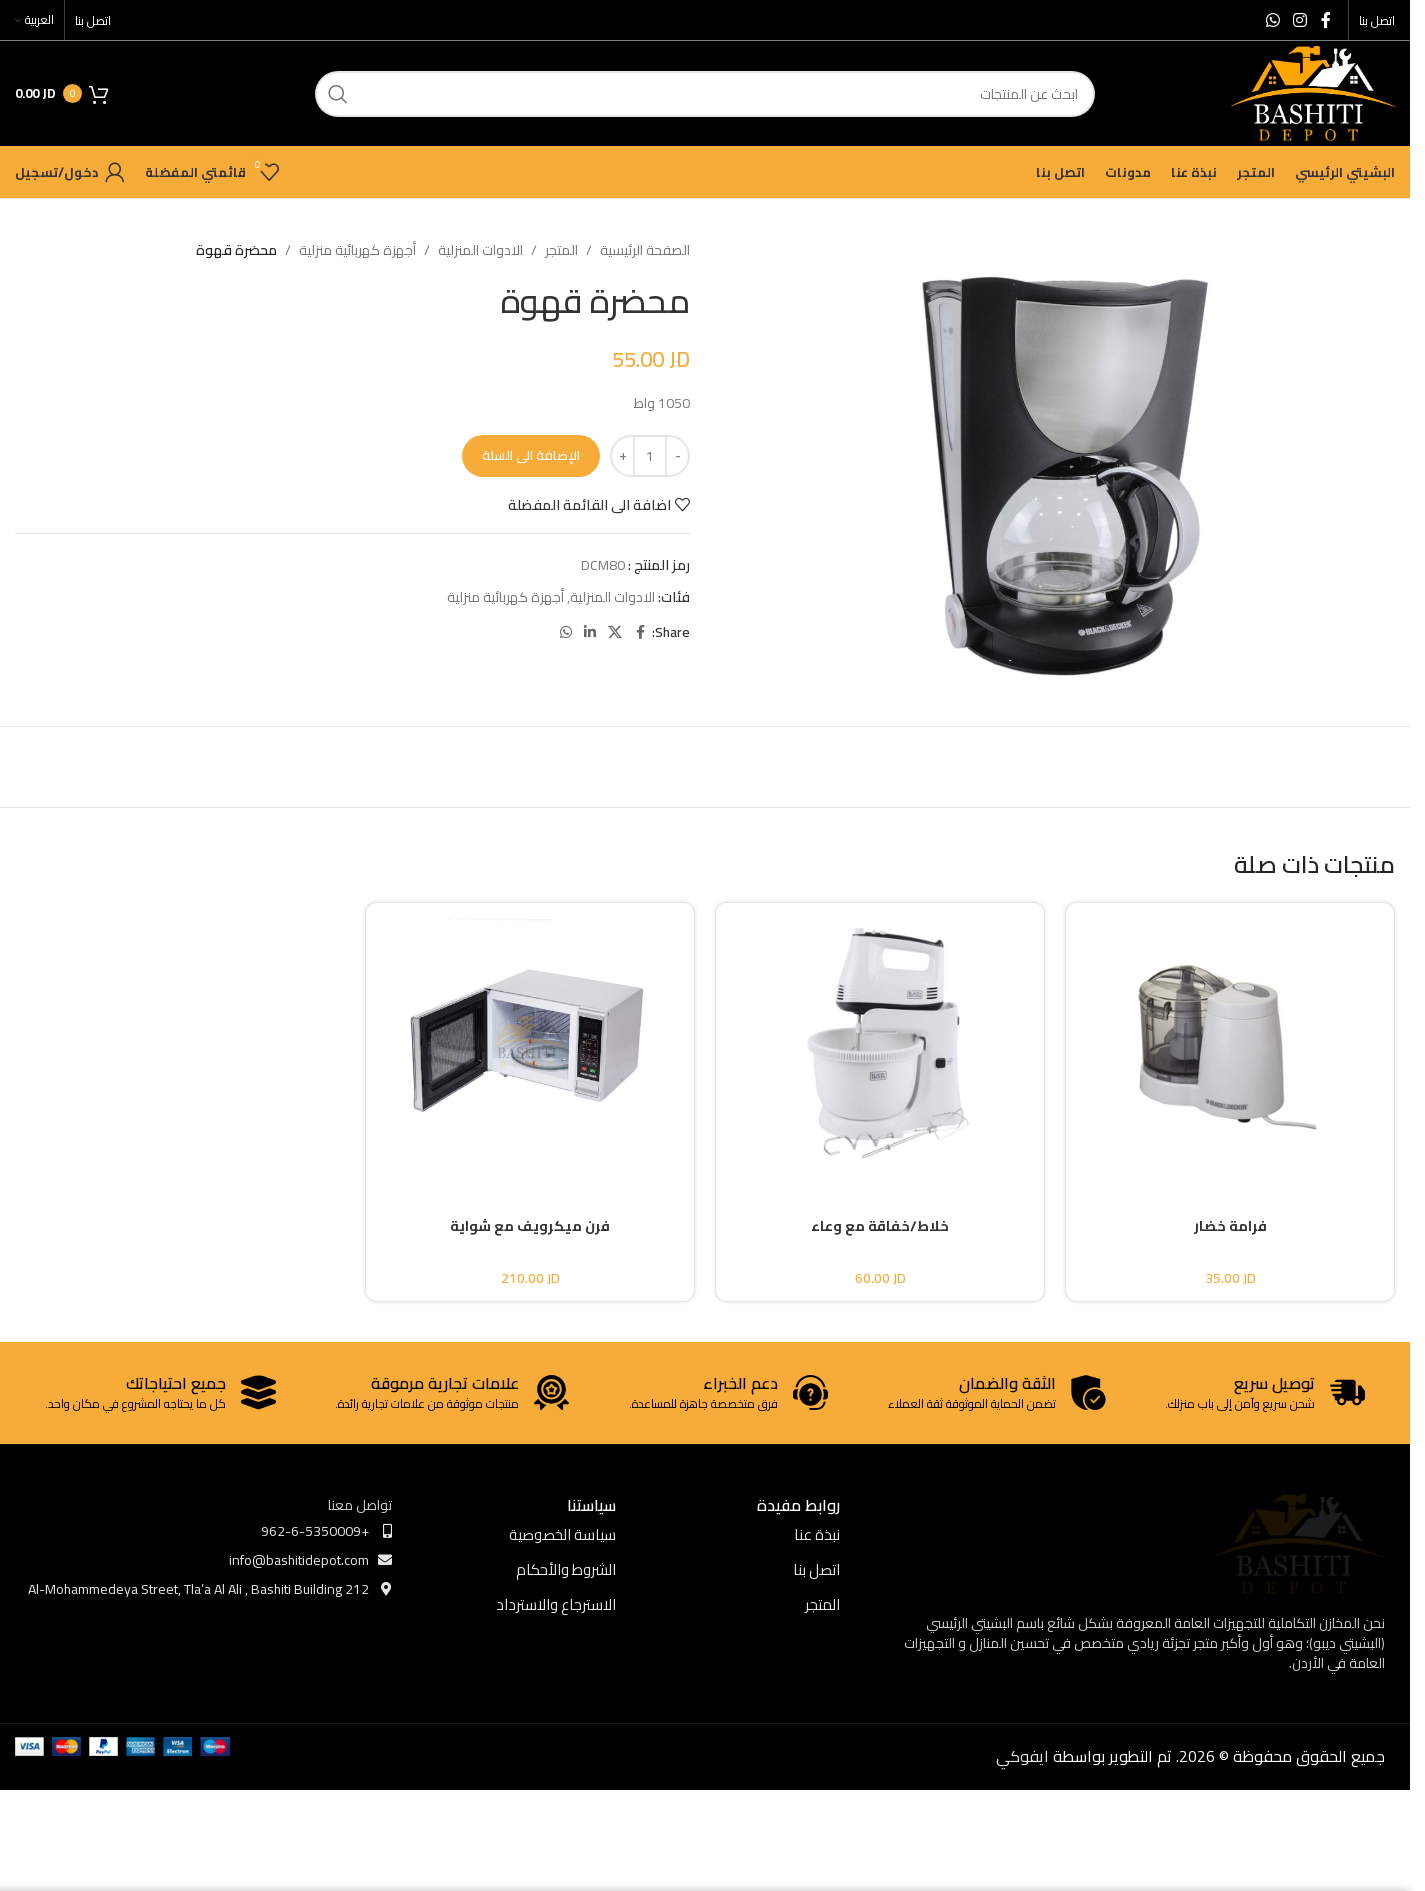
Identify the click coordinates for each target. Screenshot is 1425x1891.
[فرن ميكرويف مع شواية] (530, 1043)
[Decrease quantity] (677, 456)
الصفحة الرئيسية (645, 250)
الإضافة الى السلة (531, 455)
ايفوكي (1022, 1756)
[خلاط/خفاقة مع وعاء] (880, 1043)
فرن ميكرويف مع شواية (530, 1226)
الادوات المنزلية (480, 250)
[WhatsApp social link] (1272, 20)
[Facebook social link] (1326, 20)
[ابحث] (705, 94)
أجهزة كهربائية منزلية (357, 250)
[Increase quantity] (622, 456)
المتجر (561, 250)
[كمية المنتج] (650, 456)
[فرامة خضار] (1230, 1043)
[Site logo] (1313, 92)
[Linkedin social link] (590, 632)
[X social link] (615, 632)
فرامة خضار (1230, 1226)
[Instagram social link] (1300, 20)
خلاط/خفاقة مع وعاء (880, 1226)
